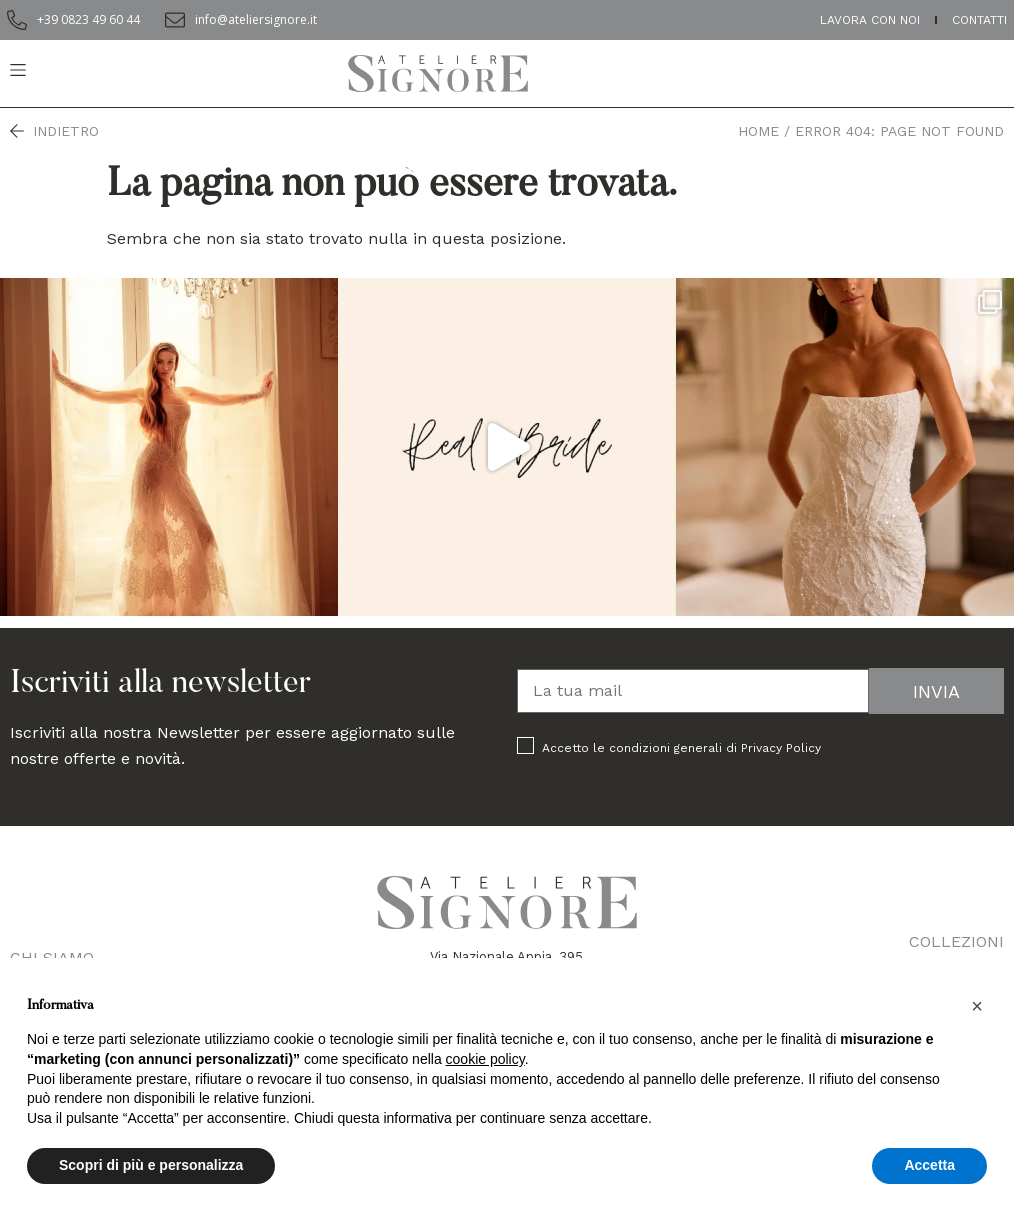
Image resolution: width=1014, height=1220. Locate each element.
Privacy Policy (781, 748)
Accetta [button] (929, 1165)
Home (758, 131)
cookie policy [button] (485, 1059)
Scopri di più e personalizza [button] (151, 1165)
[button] (977, 1006)
